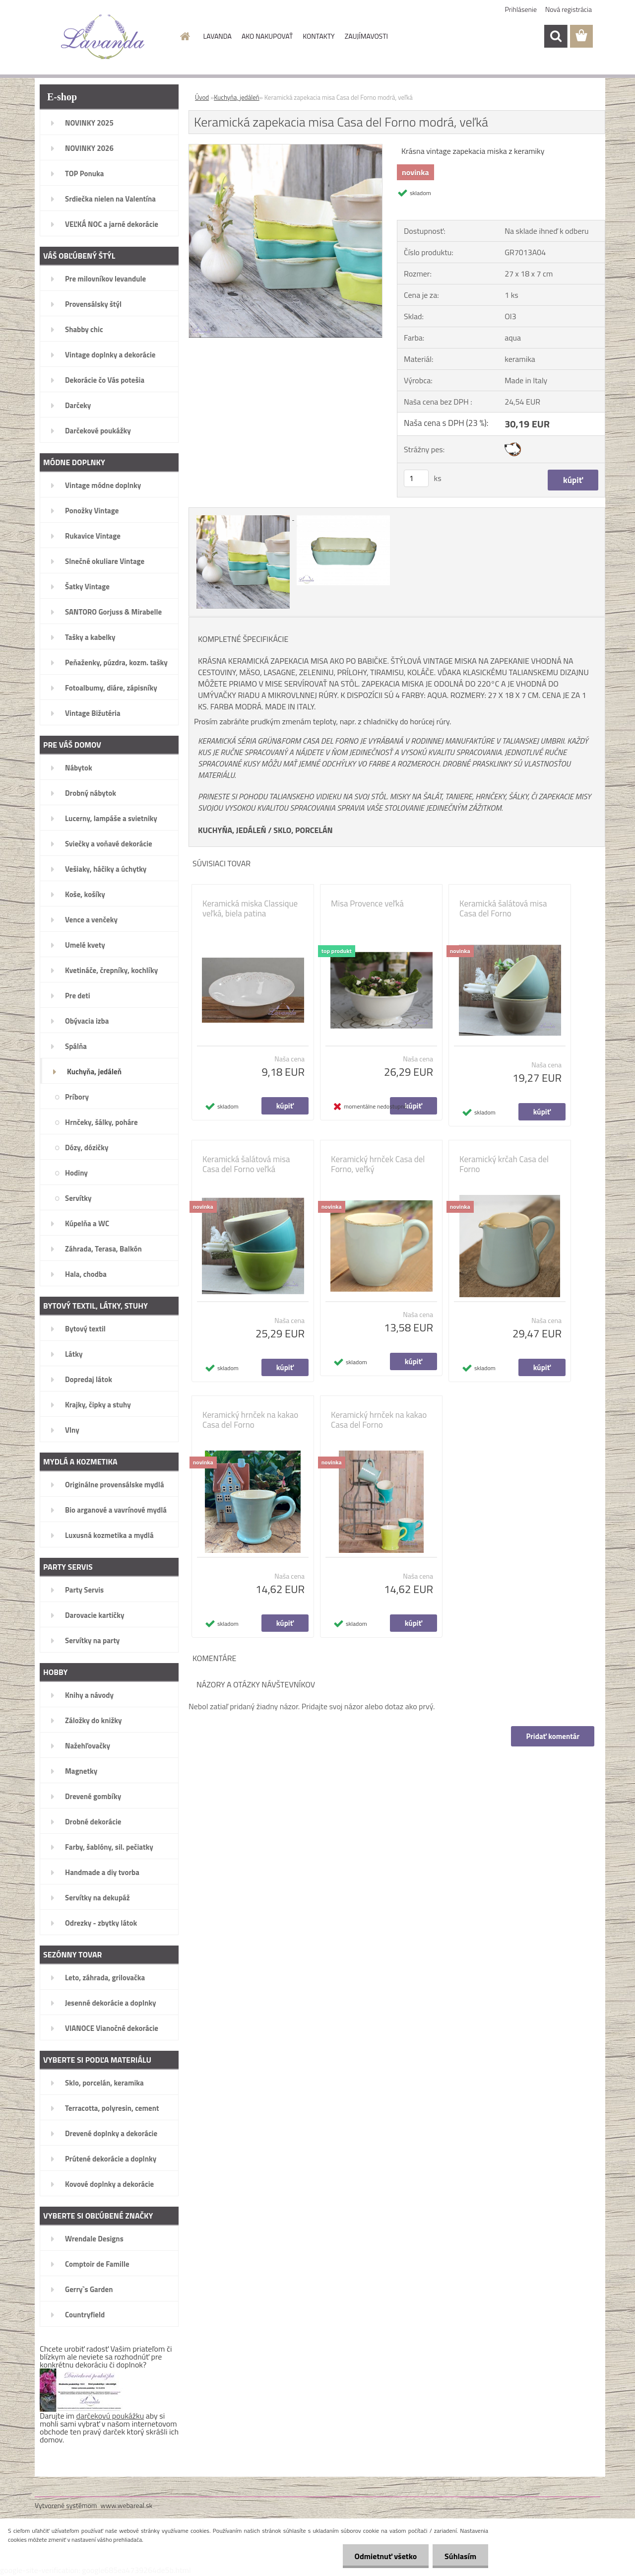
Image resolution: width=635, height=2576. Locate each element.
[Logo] (103, 37)
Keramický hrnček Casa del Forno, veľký (378, 1164)
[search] (555, 36)
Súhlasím (460, 2556)
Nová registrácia (568, 9)
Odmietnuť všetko (384, 2556)
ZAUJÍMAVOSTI (366, 36)
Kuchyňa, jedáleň (236, 97)
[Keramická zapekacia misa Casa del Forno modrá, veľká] (285, 148)
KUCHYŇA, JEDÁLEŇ (232, 830)
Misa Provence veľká (367, 903)
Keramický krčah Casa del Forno (504, 1164)
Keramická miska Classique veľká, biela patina (250, 908)
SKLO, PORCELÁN (302, 830)
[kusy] (416, 478)
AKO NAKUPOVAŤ (267, 36)
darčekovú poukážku (110, 2416)
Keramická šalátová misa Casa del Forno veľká (246, 1164)
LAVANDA (217, 36)
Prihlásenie (521, 9)
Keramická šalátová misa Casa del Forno (503, 908)
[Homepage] (184, 36)
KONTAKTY (318, 36)
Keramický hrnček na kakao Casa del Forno (250, 1420)
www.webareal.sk (127, 2505)
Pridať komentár (552, 1736)
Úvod (202, 97)
